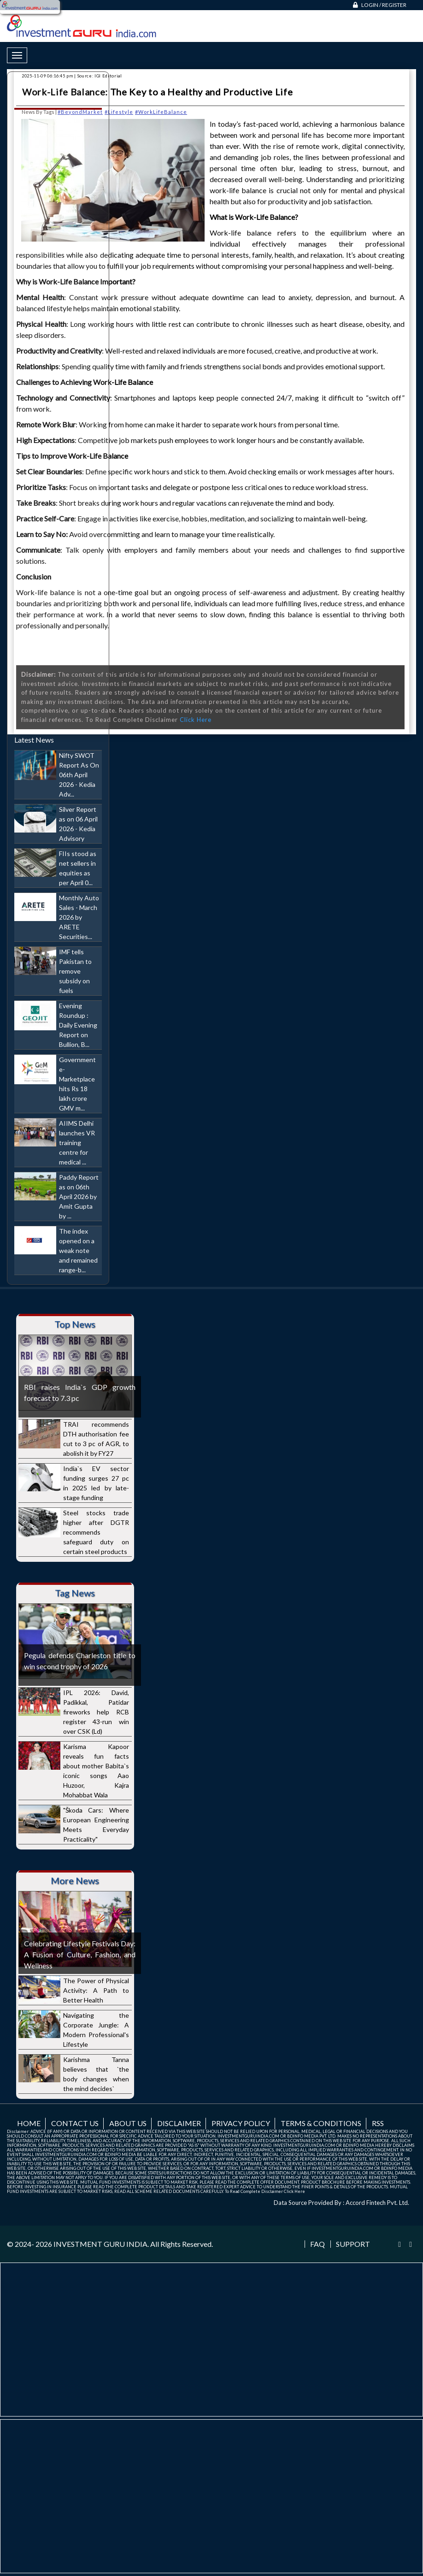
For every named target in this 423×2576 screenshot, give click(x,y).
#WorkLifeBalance (161, 112)
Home (29, 2123)
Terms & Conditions (321, 2123)
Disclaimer (179, 2123)
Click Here (196, 719)
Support (353, 2244)
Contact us (75, 2123)
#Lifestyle (119, 112)
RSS (378, 2123)
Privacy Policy (241, 2123)
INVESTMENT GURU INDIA (100, 2243)
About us (128, 2123)
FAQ (317, 2244)
